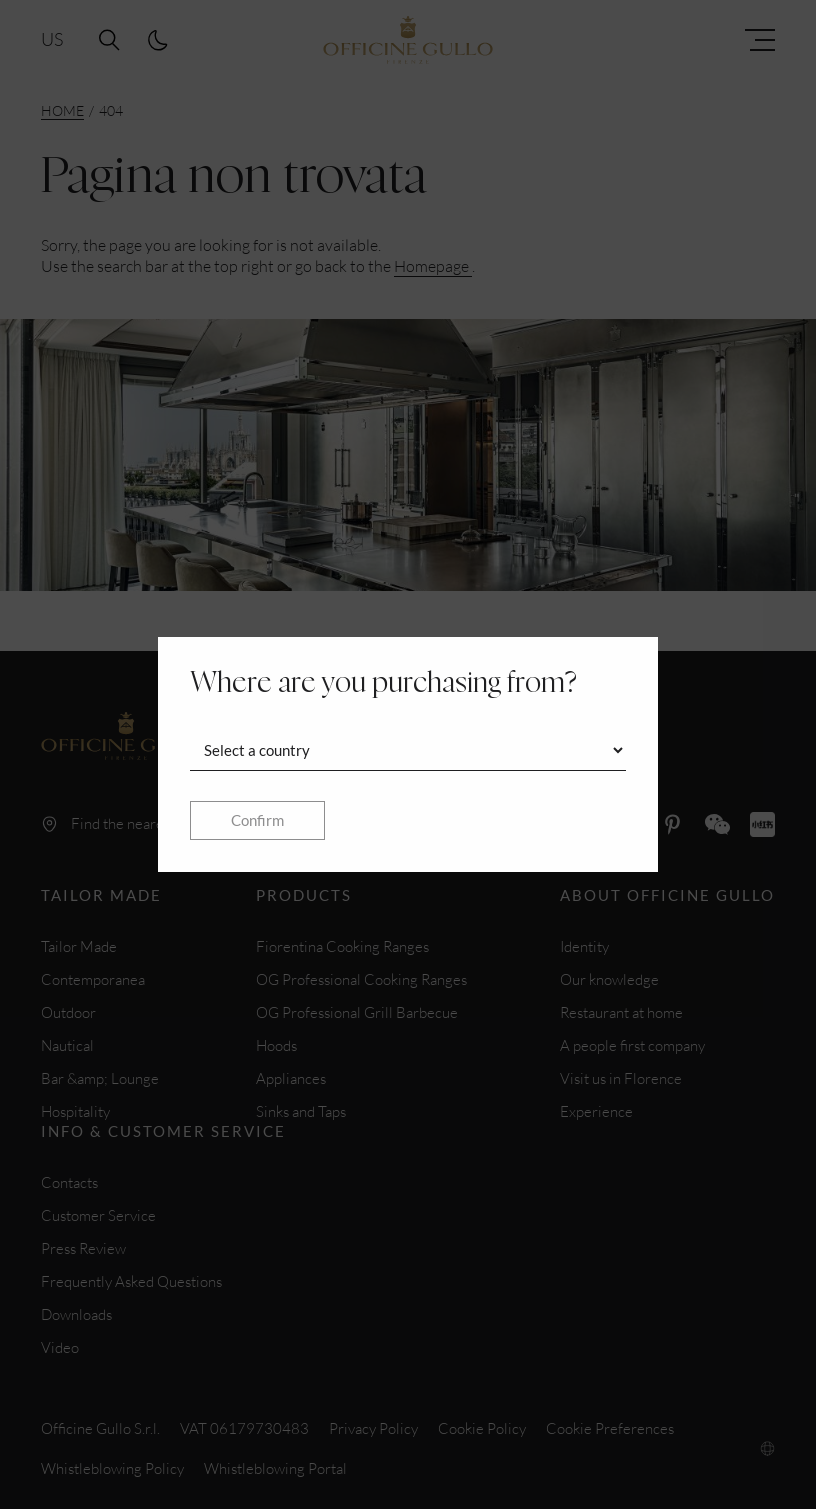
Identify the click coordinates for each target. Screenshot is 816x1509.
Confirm (257, 820)
